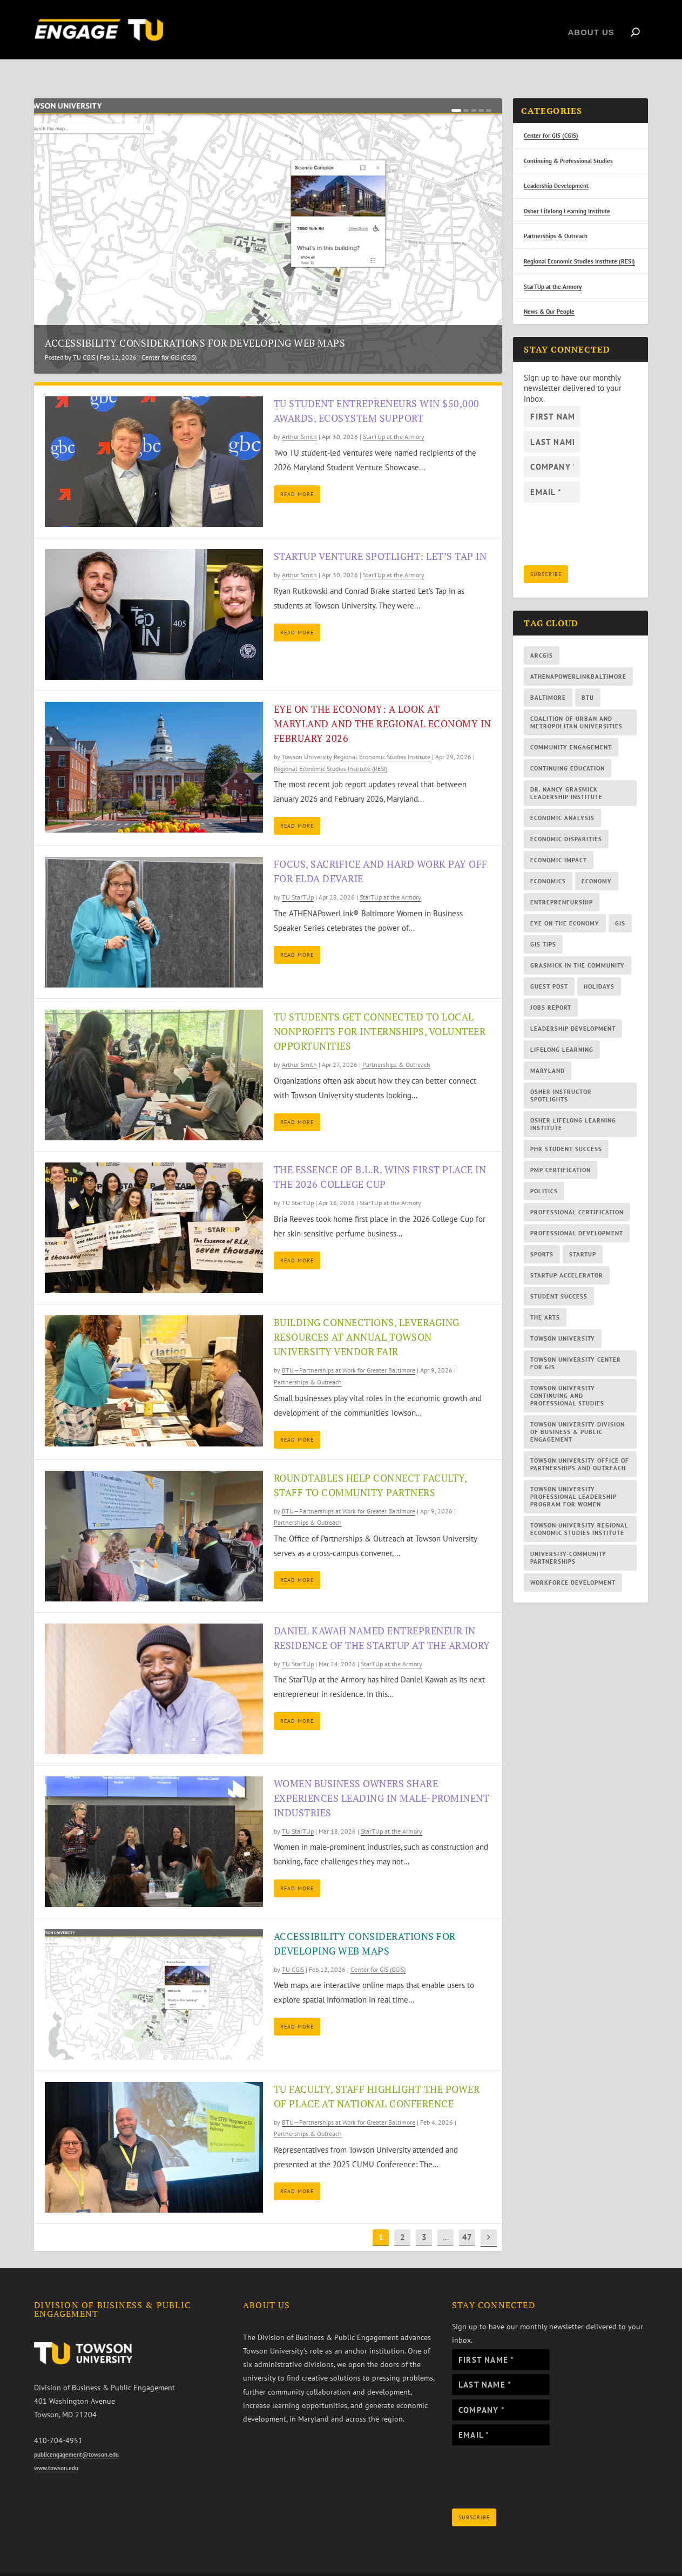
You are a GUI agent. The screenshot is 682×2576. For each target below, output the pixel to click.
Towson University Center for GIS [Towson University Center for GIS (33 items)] (575, 1340)
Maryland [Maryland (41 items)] (547, 1048)
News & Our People (549, 289)
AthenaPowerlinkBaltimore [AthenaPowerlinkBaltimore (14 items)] (578, 654)
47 (467, 2214)
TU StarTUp (298, 874)
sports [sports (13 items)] (541, 1231)
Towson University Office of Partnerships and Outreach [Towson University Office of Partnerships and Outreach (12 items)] (579, 1441)
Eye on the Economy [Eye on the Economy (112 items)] (564, 900)
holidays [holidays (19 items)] (599, 964)
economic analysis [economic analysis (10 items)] (562, 795)
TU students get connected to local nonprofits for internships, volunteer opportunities (380, 1009)
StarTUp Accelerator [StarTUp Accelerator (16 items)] (566, 1252)
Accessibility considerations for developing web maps (195, 320)
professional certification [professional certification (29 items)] (577, 1189)
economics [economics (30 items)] (548, 858)
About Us (591, 27)
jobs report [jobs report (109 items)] (550, 985)
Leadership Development (556, 163)
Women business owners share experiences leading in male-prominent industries (382, 1775)
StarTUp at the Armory (393, 414)
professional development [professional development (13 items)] (576, 1210)
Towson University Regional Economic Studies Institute (356, 734)
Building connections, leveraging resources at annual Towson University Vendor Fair (367, 1314)
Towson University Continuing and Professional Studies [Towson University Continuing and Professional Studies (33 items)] (567, 1373)
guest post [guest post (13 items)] (549, 964)
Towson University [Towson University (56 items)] (562, 1316)
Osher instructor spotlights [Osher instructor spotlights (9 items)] (561, 1072)
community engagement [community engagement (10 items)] (571, 724)
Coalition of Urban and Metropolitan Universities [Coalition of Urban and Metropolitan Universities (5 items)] (576, 699)
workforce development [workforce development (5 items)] (573, 1560)
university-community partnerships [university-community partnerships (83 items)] (568, 1535)
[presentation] (534, 2457)
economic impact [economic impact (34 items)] (558, 837)
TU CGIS (84, 334)
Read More (297, 471)
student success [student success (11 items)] (559, 1273)
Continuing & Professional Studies (568, 138)
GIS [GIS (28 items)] (620, 900)
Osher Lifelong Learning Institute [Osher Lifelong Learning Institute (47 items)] (573, 1101)
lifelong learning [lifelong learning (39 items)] (561, 1027)
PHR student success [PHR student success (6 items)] (566, 1126)
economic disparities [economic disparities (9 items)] (566, 816)
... (446, 2214)
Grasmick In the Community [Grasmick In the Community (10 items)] (577, 942)
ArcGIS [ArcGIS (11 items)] (541, 633)
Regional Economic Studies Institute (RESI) (330, 746)
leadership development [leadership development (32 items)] (573, 1006)
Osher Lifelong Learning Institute (567, 188)
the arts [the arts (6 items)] (545, 1295)
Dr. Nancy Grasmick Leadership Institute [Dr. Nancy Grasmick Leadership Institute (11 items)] (566, 770)
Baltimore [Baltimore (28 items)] (548, 675)
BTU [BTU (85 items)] (588, 675)
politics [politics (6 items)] (544, 1168)
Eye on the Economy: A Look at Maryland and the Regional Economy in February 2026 (382, 701)
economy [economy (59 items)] (597, 858)
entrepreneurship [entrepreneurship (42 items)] (561, 879)
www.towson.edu (56, 2445)
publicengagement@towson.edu (76, 2432)
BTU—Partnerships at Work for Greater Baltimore (348, 1347)
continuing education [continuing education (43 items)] (567, 745)
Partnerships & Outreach (396, 1042)
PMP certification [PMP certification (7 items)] (560, 1147)
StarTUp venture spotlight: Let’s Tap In (380, 533)
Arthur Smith (299, 414)
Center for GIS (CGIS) (169, 334)
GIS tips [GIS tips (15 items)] (543, 921)
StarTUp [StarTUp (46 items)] (582, 1231)
